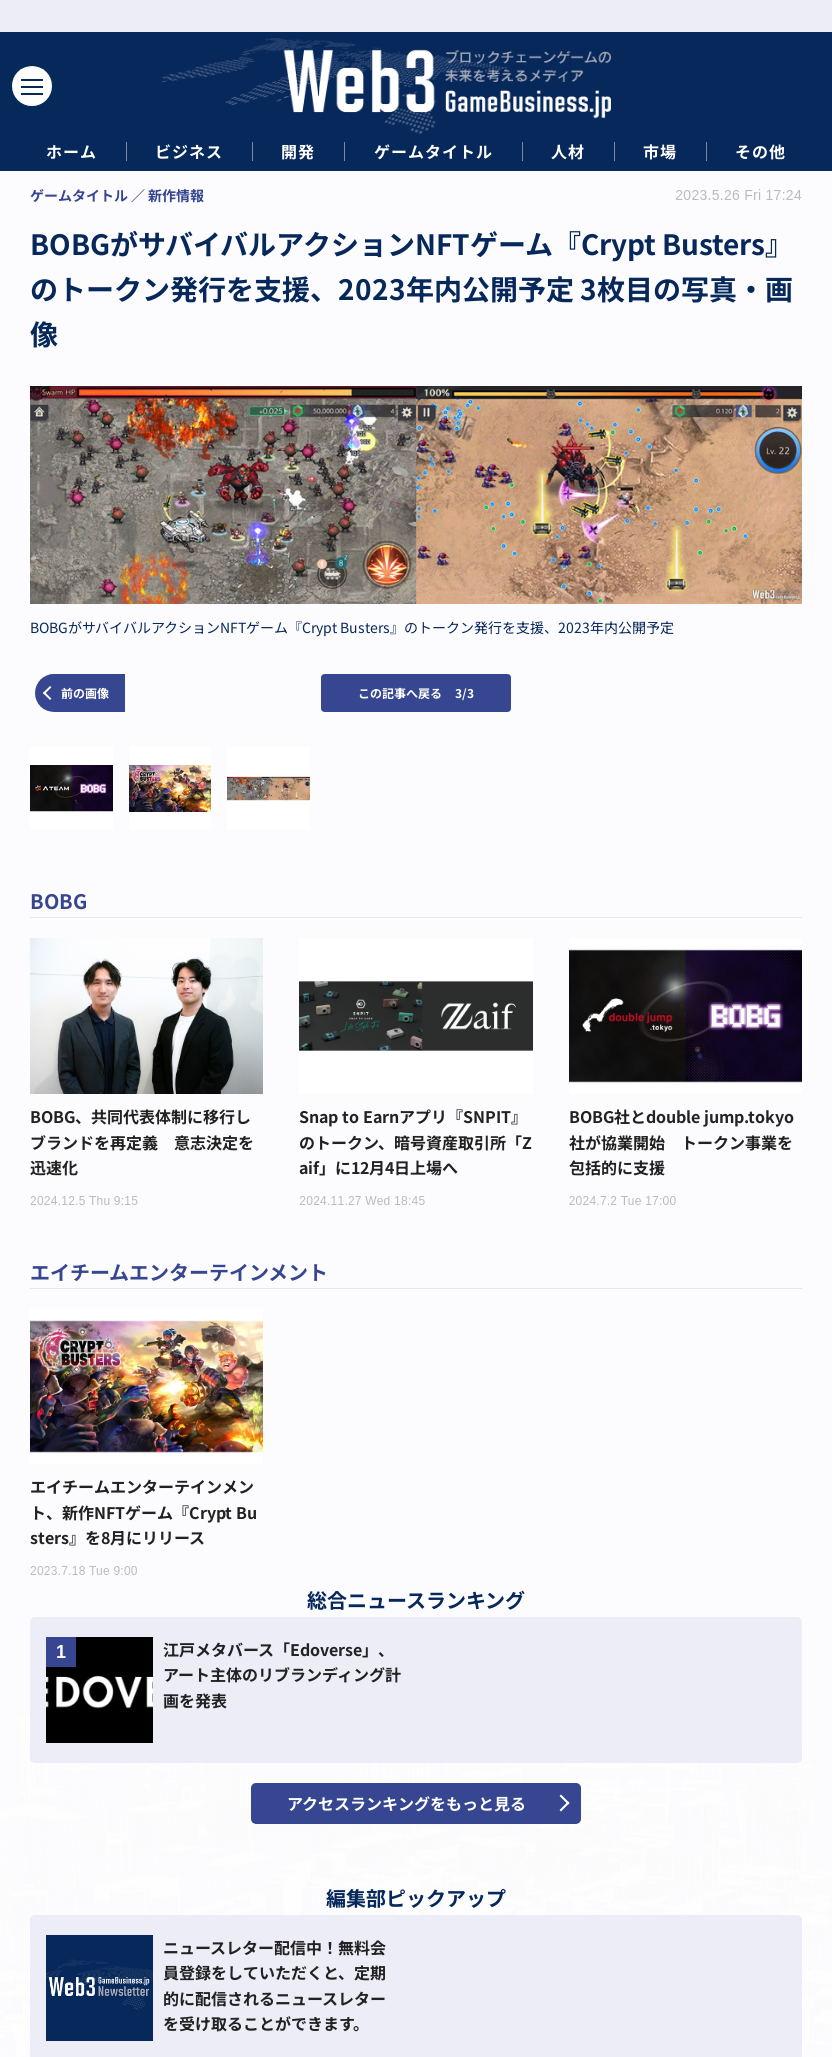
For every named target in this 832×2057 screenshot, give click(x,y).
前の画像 (85, 692)
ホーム (71, 151)
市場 (660, 151)
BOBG (58, 900)
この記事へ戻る (416, 692)
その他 (760, 151)
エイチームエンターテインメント (179, 1271)
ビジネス (189, 151)
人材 (568, 151)
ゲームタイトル (433, 151)
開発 (298, 151)
